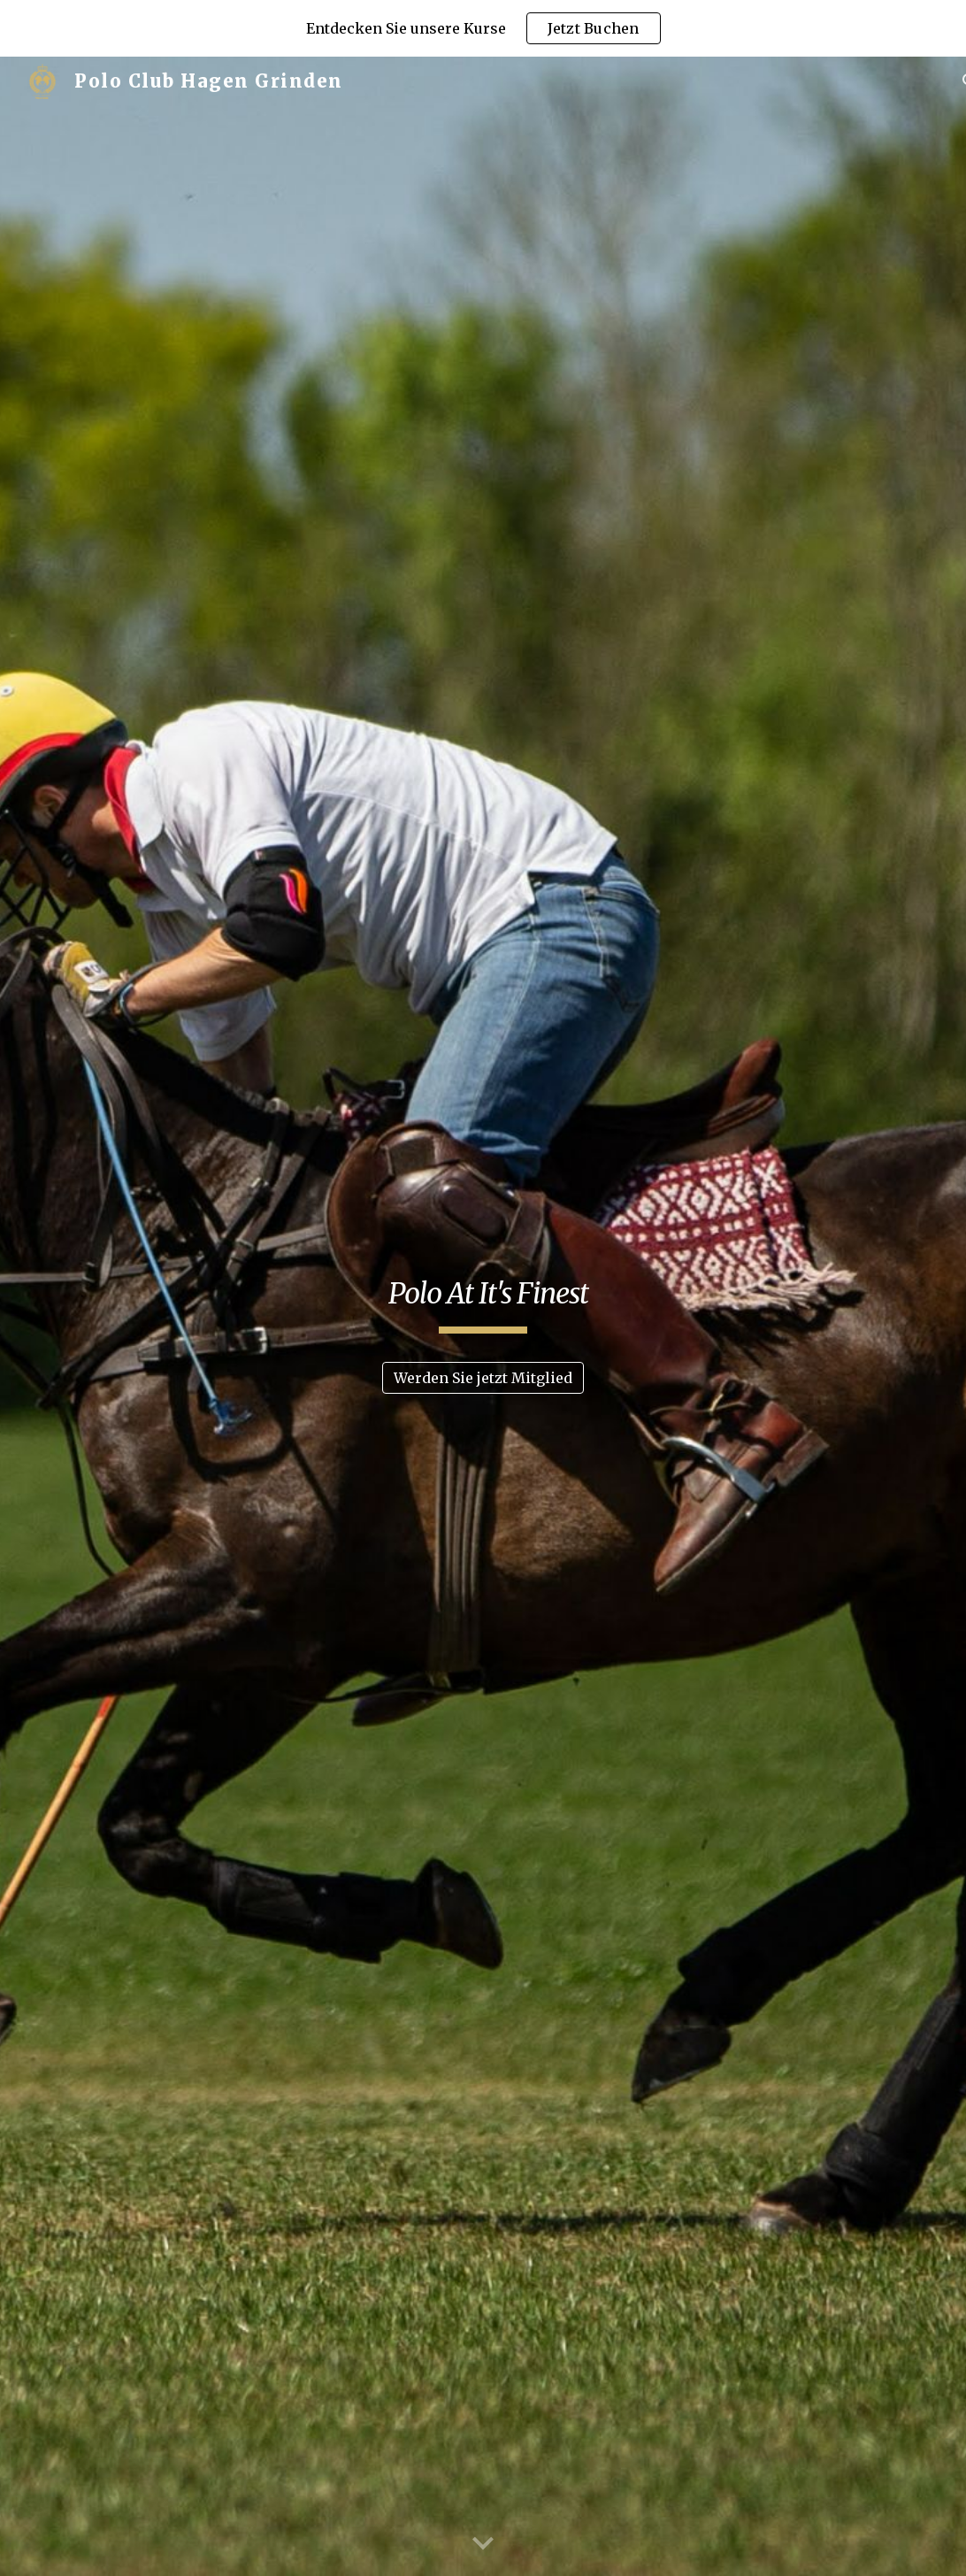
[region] (483, 28)
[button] (483, 2544)
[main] (482, 1301)
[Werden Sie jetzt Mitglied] (483, 1378)
